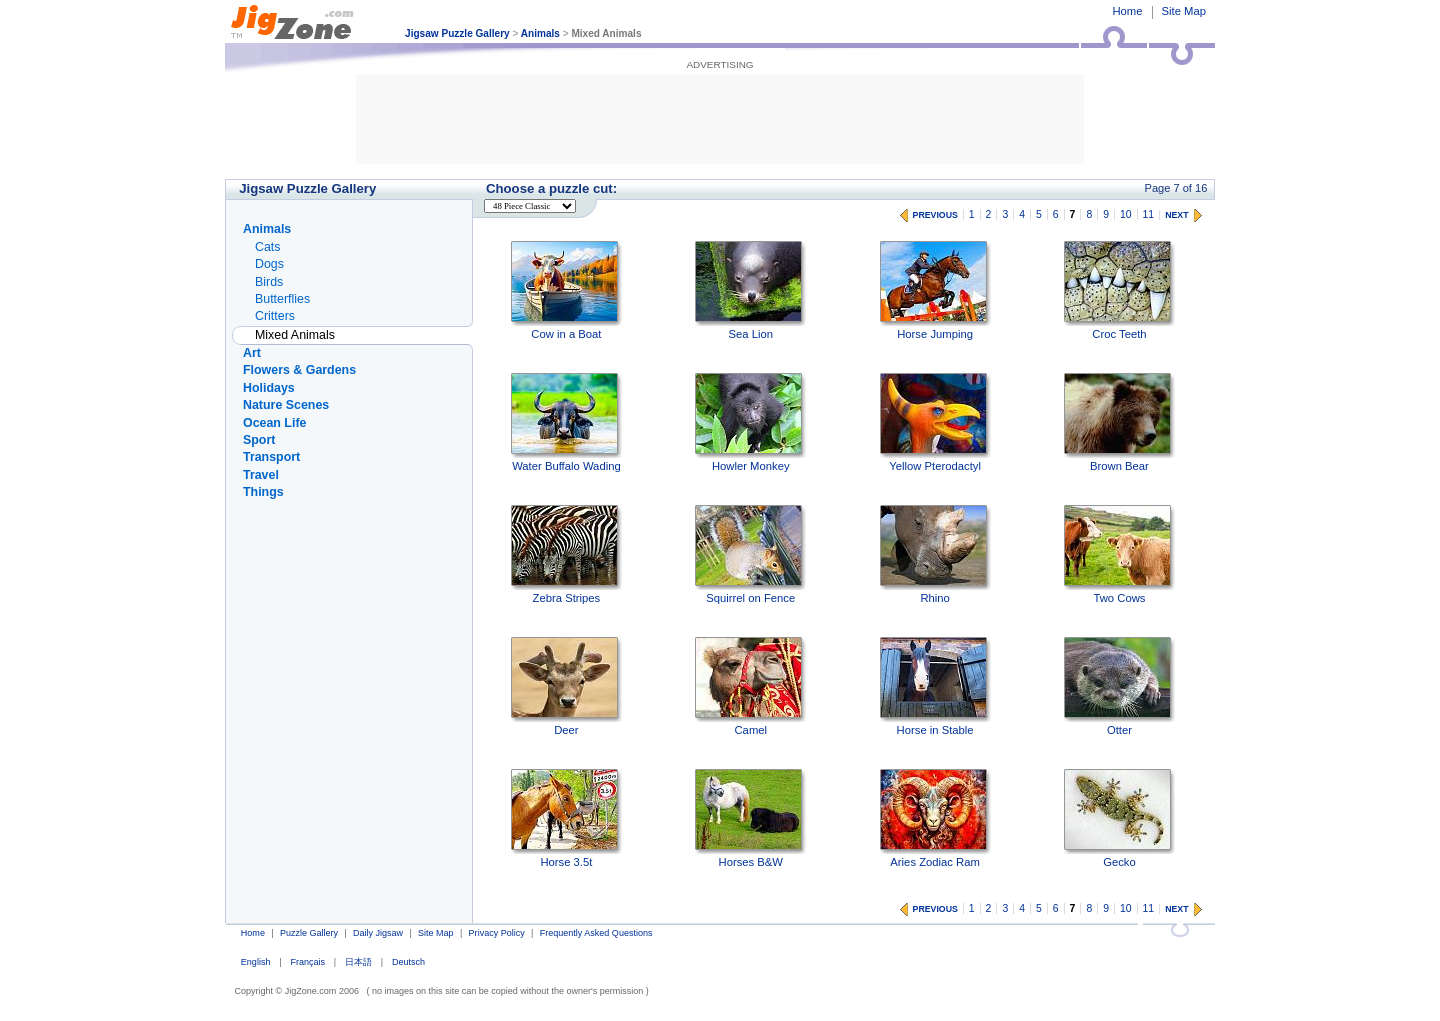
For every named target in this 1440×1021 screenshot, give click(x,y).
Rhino (935, 554)
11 (1149, 214)
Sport (259, 440)
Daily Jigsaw (378, 933)
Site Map (1184, 11)
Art (252, 353)
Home (1127, 11)
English (256, 962)
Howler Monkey (750, 422)
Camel (750, 686)
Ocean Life (274, 423)
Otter (1119, 686)
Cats (268, 247)
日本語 (358, 962)
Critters (275, 316)
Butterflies (282, 299)
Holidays (269, 388)
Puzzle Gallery (309, 933)
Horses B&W (750, 818)
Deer (566, 686)
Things (263, 492)
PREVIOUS (935, 215)
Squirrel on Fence (750, 554)
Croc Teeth (1119, 290)
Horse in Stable (935, 686)
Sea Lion (750, 290)
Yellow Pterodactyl (935, 422)
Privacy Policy (497, 933)
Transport (271, 457)
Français (307, 962)
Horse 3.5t (566, 818)
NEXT (1176, 215)
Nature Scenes (286, 405)
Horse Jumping (935, 290)
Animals (540, 33)
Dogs (269, 264)
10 (1126, 214)
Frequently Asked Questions (596, 933)
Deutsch (408, 962)
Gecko (1119, 818)
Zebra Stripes (566, 554)
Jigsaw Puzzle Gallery (457, 33)
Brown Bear (1119, 422)
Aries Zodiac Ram (935, 818)
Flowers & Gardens (299, 370)
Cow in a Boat (566, 290)
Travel (261, 475)
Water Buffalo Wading (566, 422)
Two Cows (1119, 554)
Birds (269, 282)
